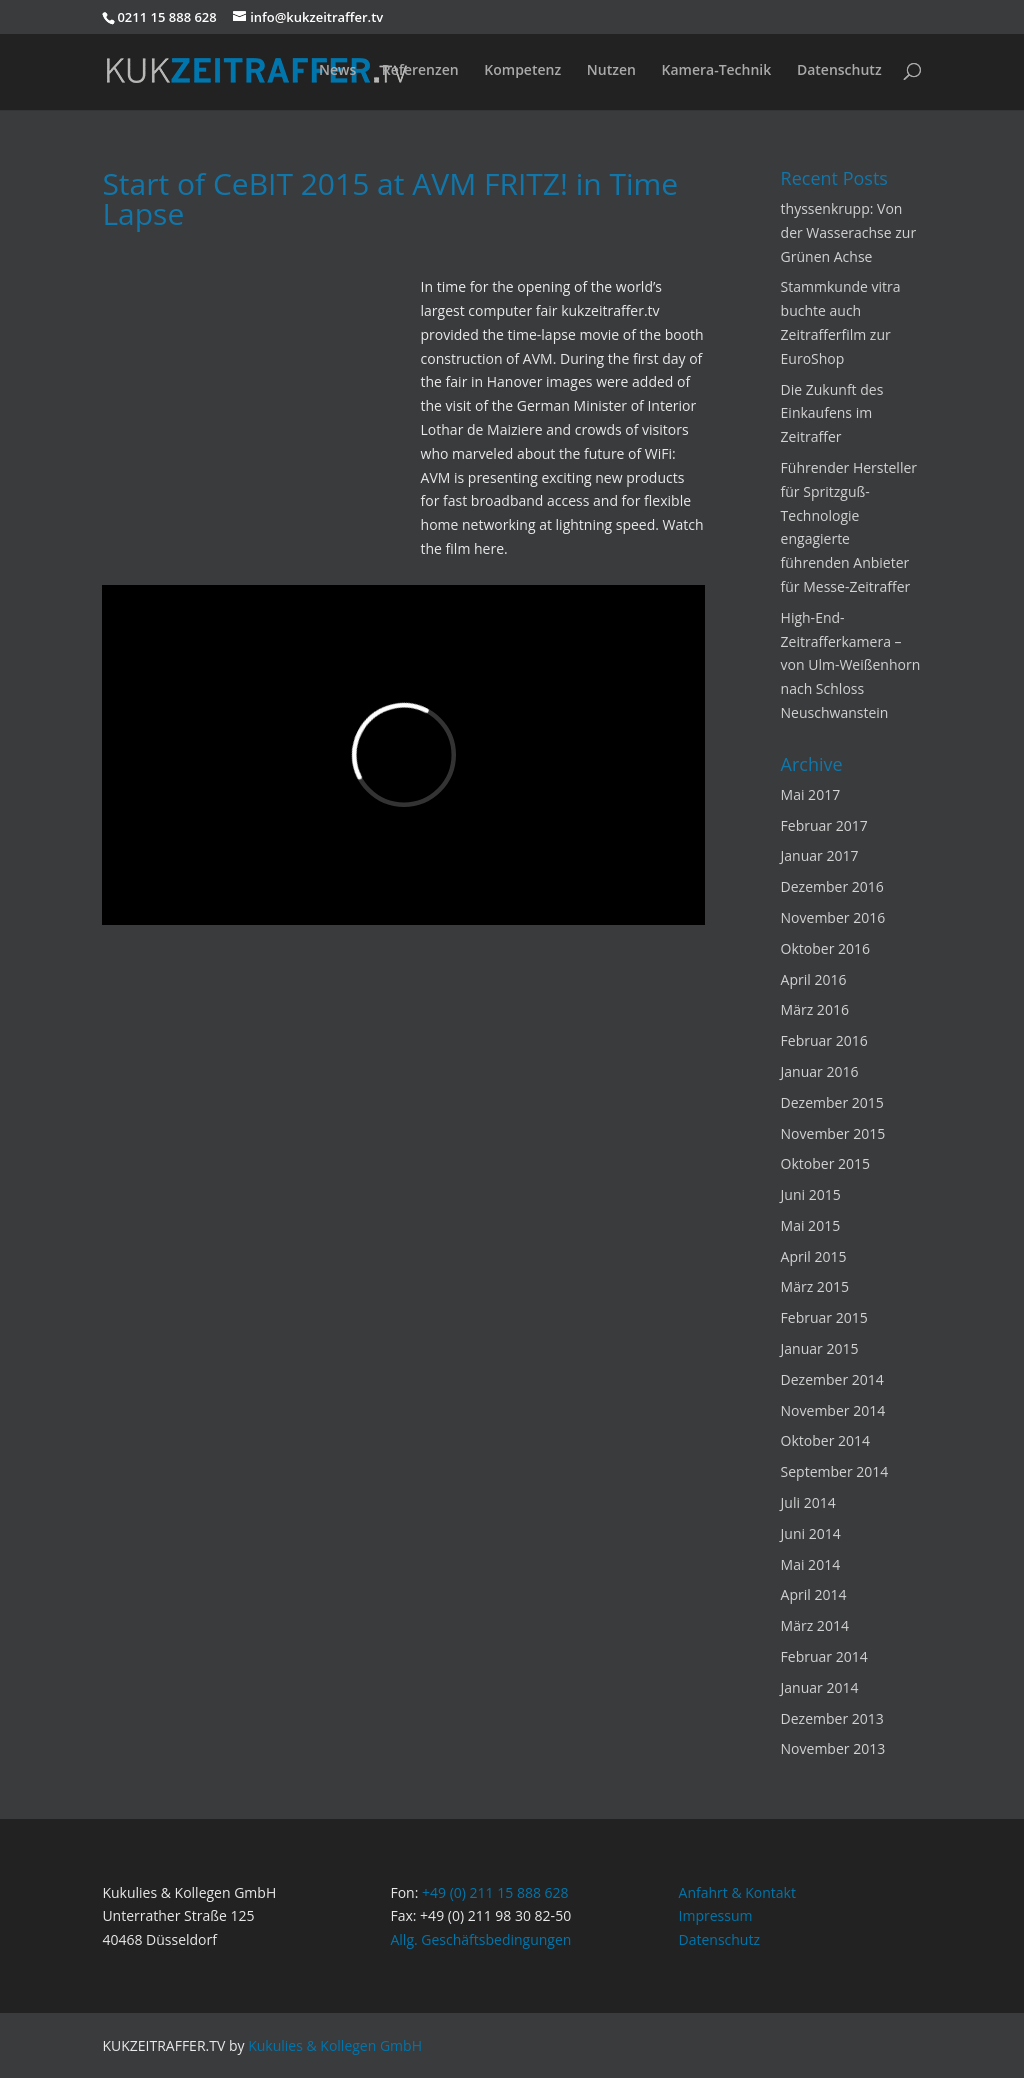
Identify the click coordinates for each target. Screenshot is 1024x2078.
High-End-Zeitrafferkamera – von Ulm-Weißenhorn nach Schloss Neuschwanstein (851, 665)
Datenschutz (839, 71)
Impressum (716, 1915)
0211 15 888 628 (166, 17)
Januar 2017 (820, 855)
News (337, 71)
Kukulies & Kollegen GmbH (335, 2045)
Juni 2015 (811, 1194)
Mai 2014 (811, 1564)
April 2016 (814, 979)
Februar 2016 (824, 1040)
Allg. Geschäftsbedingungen (480, 1939)
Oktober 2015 (825, 1163)
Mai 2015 (811, 1225)
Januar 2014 (820, 1687)
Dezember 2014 (832, 1379)
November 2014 (833, 1410)
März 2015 (815, 1286)
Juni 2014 (811, 1533)
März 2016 (815, 1009)
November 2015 (833, 1133)
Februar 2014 (824, 1656)
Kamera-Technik (716, 71)
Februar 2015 (824, 1317)
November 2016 (833, 917)
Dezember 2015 (832, 1102)
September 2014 (835, 1471)
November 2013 (833, 1748)
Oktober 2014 (825, 1440)
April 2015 (814, 1256)
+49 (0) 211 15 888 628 (495, 1892)
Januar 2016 (820, 1071)
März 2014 (815, 1625)
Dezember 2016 (832, 886)
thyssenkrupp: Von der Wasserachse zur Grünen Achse (849, 232)
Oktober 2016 (825, 948)
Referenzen (420, 71)
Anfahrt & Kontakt (737, 1892)
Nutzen (611, 71)
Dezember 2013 (832, 1718)
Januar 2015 (820, 1348)
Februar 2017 (824, 825)
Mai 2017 (811, 794)
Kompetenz (522, 71)
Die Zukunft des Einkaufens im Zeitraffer (832, 413)
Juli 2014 (808, 1502)
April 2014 (814, 1594)
